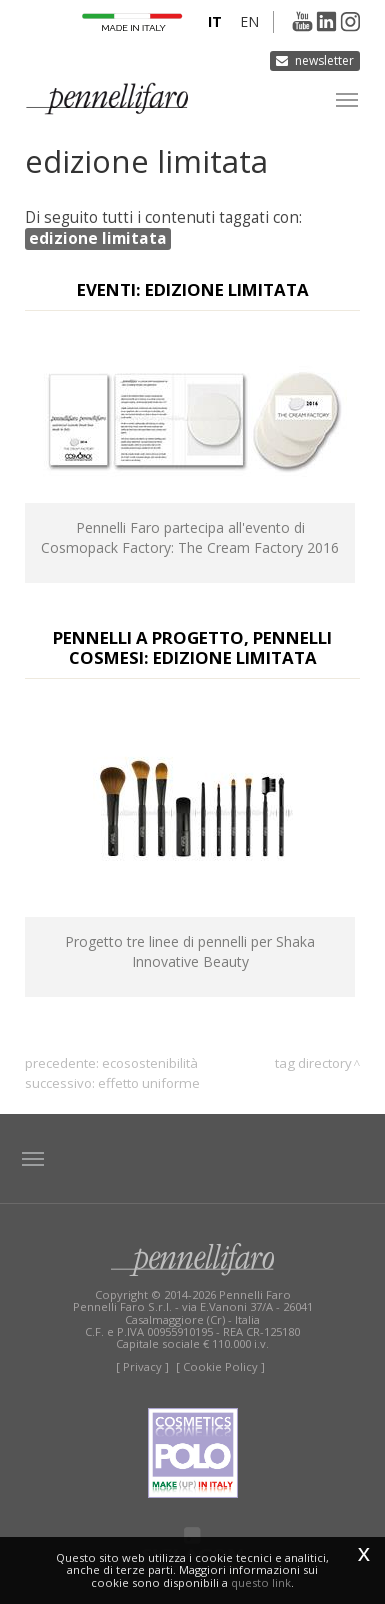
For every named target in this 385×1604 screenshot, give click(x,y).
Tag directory (313, 1063)
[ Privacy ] (142, 1366)
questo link (261, 1582)
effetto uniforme (149, 1083)
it (215, 21)
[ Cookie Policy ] (220, 1366)
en (249, 21)
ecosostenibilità (150, 1063)
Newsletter (324, 60)
